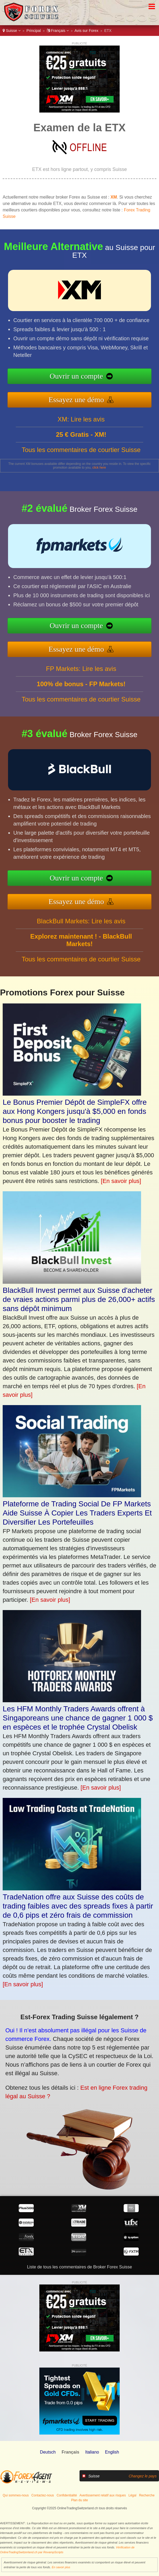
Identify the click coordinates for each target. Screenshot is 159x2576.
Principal (33, 30)
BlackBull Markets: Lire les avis (81, 947)
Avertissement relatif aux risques (103, 2495)
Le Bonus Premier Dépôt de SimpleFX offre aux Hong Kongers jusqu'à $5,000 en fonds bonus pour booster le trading (75, 1111)
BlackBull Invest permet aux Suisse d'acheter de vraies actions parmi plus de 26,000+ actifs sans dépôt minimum (79, 1299)
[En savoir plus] (121, 1181)
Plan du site (79, 2500)
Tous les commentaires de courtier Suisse (81, 476)
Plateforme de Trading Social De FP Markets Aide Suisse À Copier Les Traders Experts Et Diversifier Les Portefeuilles (77, 1513)
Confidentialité (66, 2495)
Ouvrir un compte (103, 379)
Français (58, 30)
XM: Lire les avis (81, 445)
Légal (132, 2495)
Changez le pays (143, 2476)
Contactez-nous (42, 2495)
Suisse (12, 30)
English (112, 2452)
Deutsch (48, 2452)
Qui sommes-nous (16, 2495)
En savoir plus (61, 2567)
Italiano (92, 2452)
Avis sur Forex (86, 30)
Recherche (146, 2495)
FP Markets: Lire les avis (81, 694)
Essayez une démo (103, 393)
